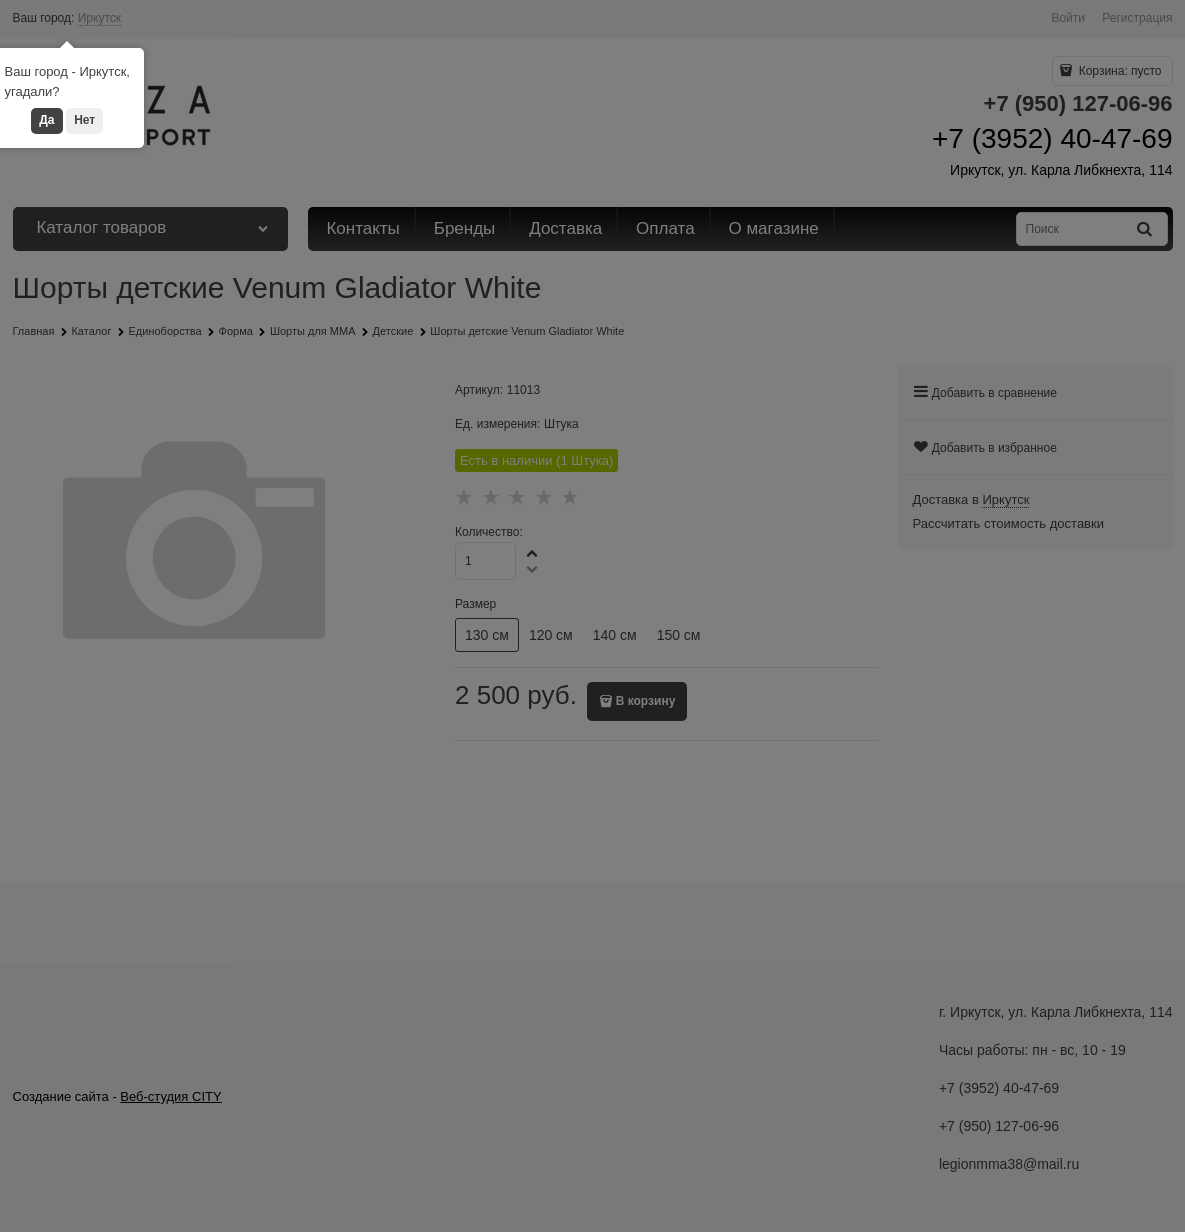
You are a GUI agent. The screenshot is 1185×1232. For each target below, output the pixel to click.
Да (46, 120)
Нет (84, 120)
